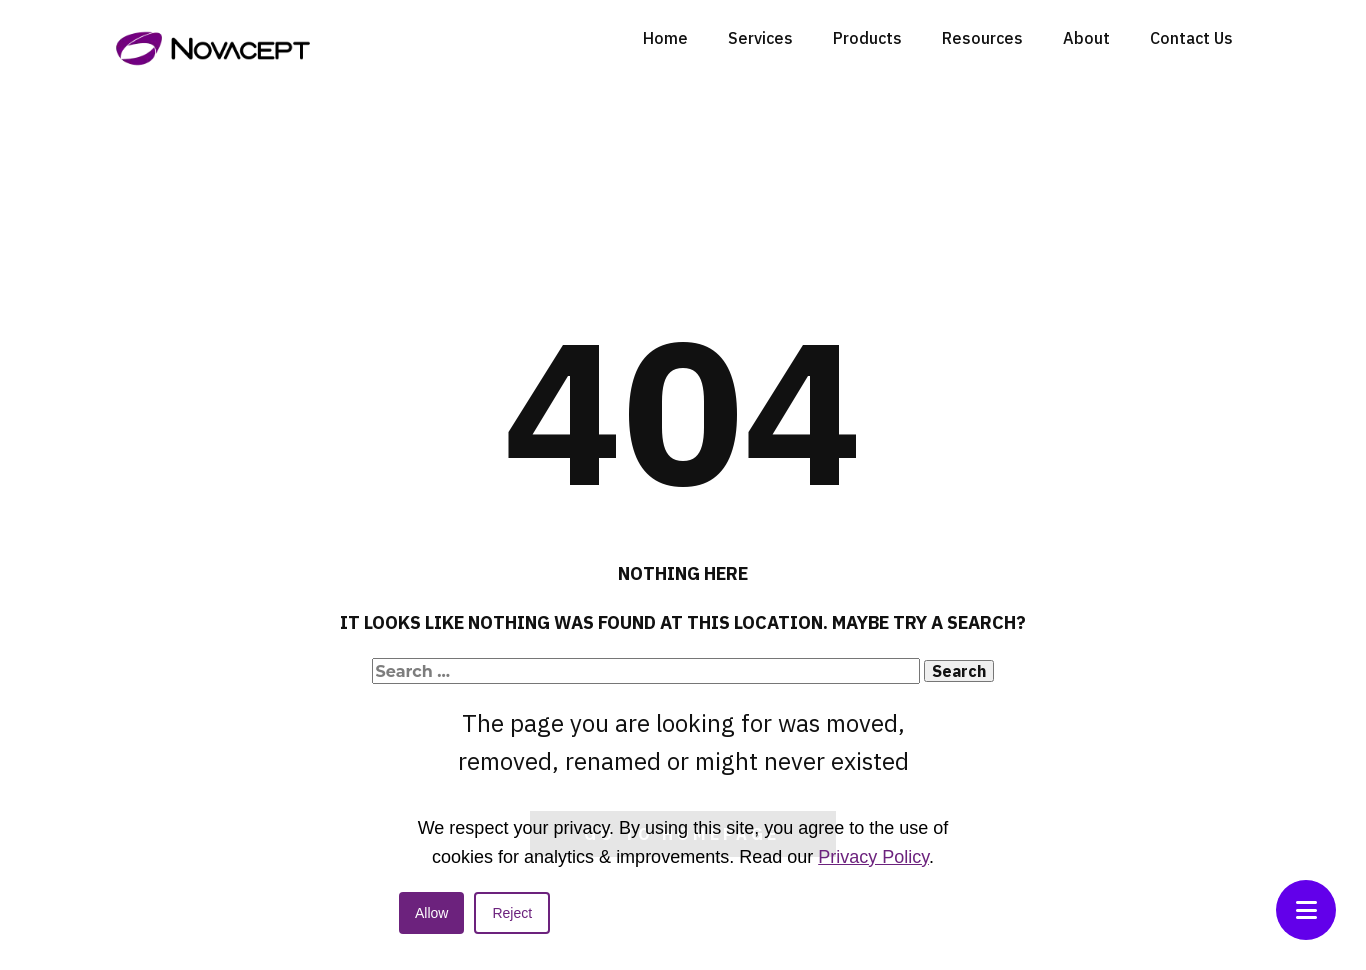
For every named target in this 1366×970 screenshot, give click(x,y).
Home (665, 38)
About (1086, 38)
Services (760, 38)
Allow (431, 913)
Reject (512, 913)
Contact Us (1191, 38)
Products (867, 38)
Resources (982, 38)
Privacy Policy (873, 857)
